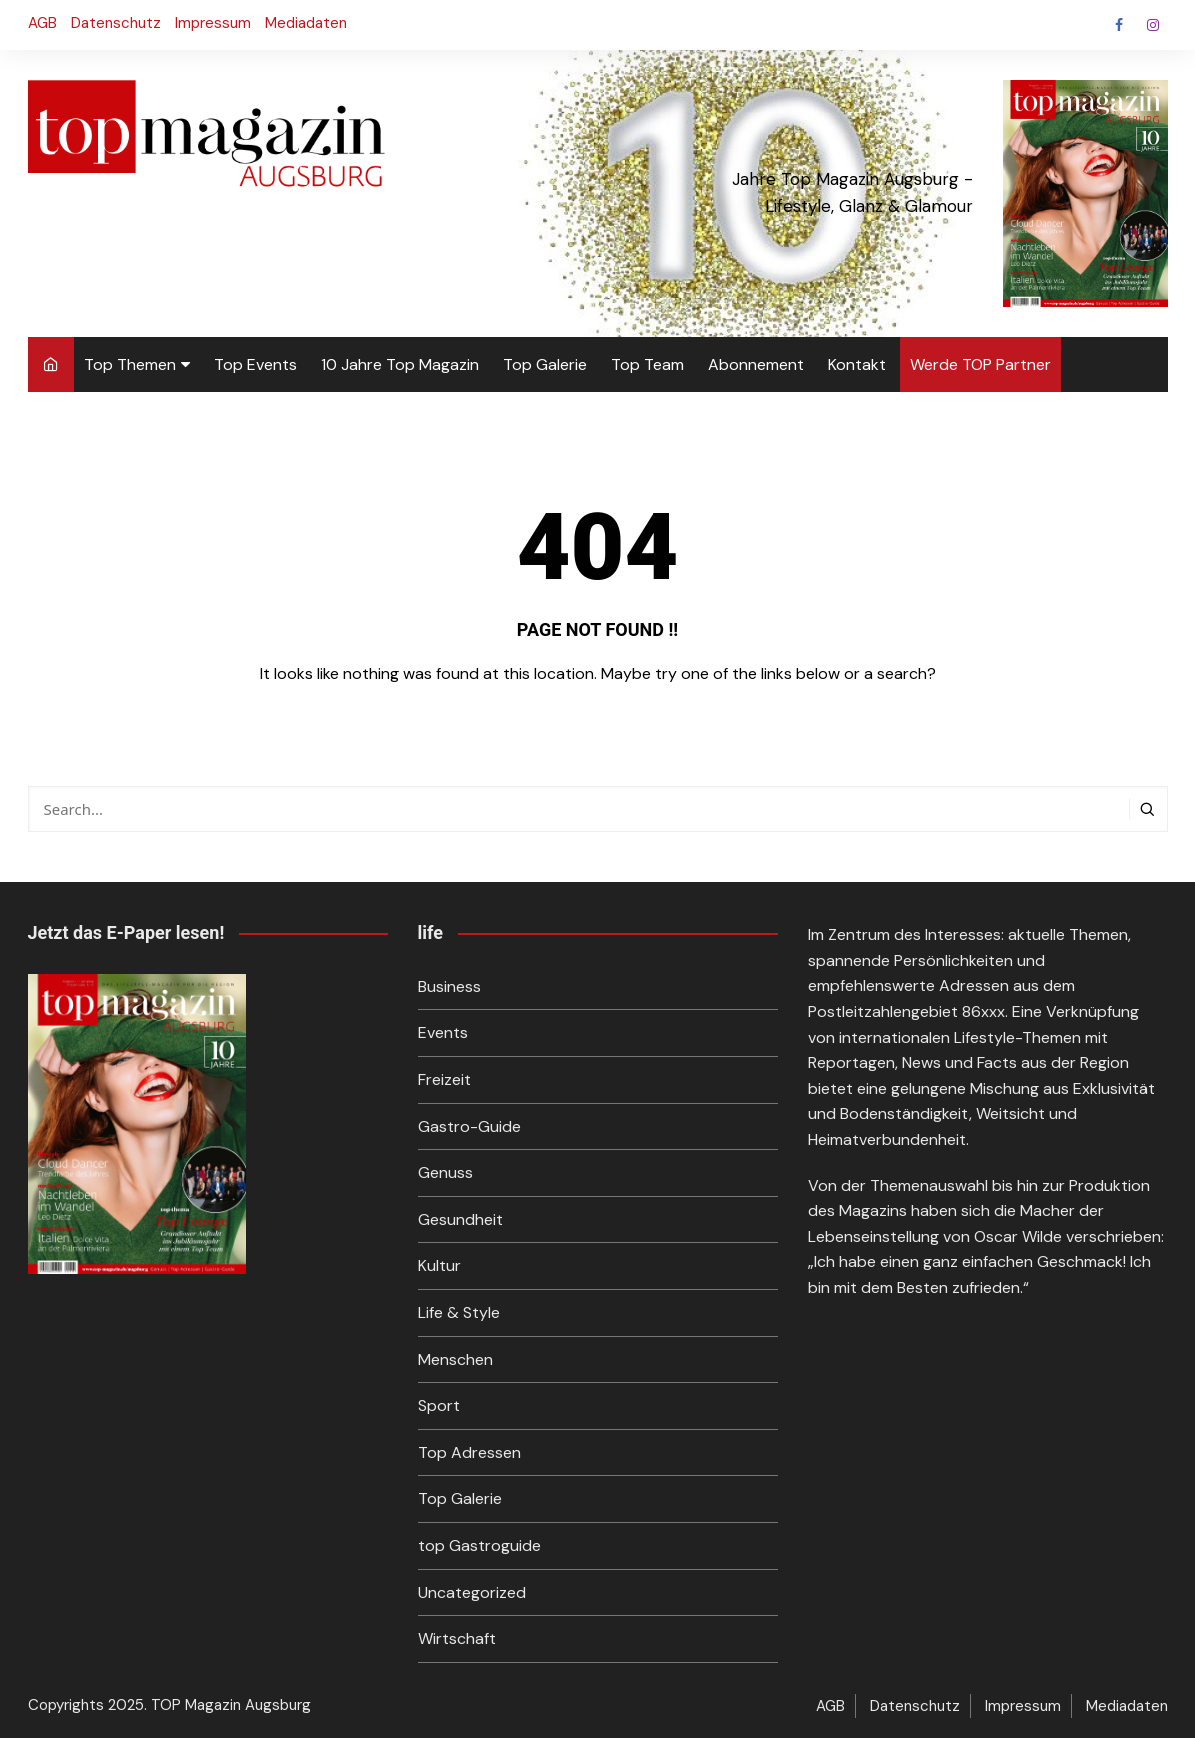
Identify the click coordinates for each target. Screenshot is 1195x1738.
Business (449, 986)
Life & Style (459, 1312)
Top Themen (130, 364)
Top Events (255, 364)
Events (443, 1032)
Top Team (647, 364)
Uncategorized (472, 1592)
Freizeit (444, 1079)
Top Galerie (545, 364)
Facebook (1119, 25)
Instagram (1153, 25)
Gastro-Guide (469, 1126)
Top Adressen (469, 1452)
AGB (42, 23)
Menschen (455, 1359)
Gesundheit (460, 1219)
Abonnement (756, 364)
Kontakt (857, 364)
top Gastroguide (479, 1545)
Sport (439, 1405)
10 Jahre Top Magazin (400, 364)
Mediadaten (306, 23)
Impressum (213, 23)
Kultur (439, 1265)
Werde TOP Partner (980, 364)
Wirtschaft (457, 1638)
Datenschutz (116, 23)
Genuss (445, 1172)
